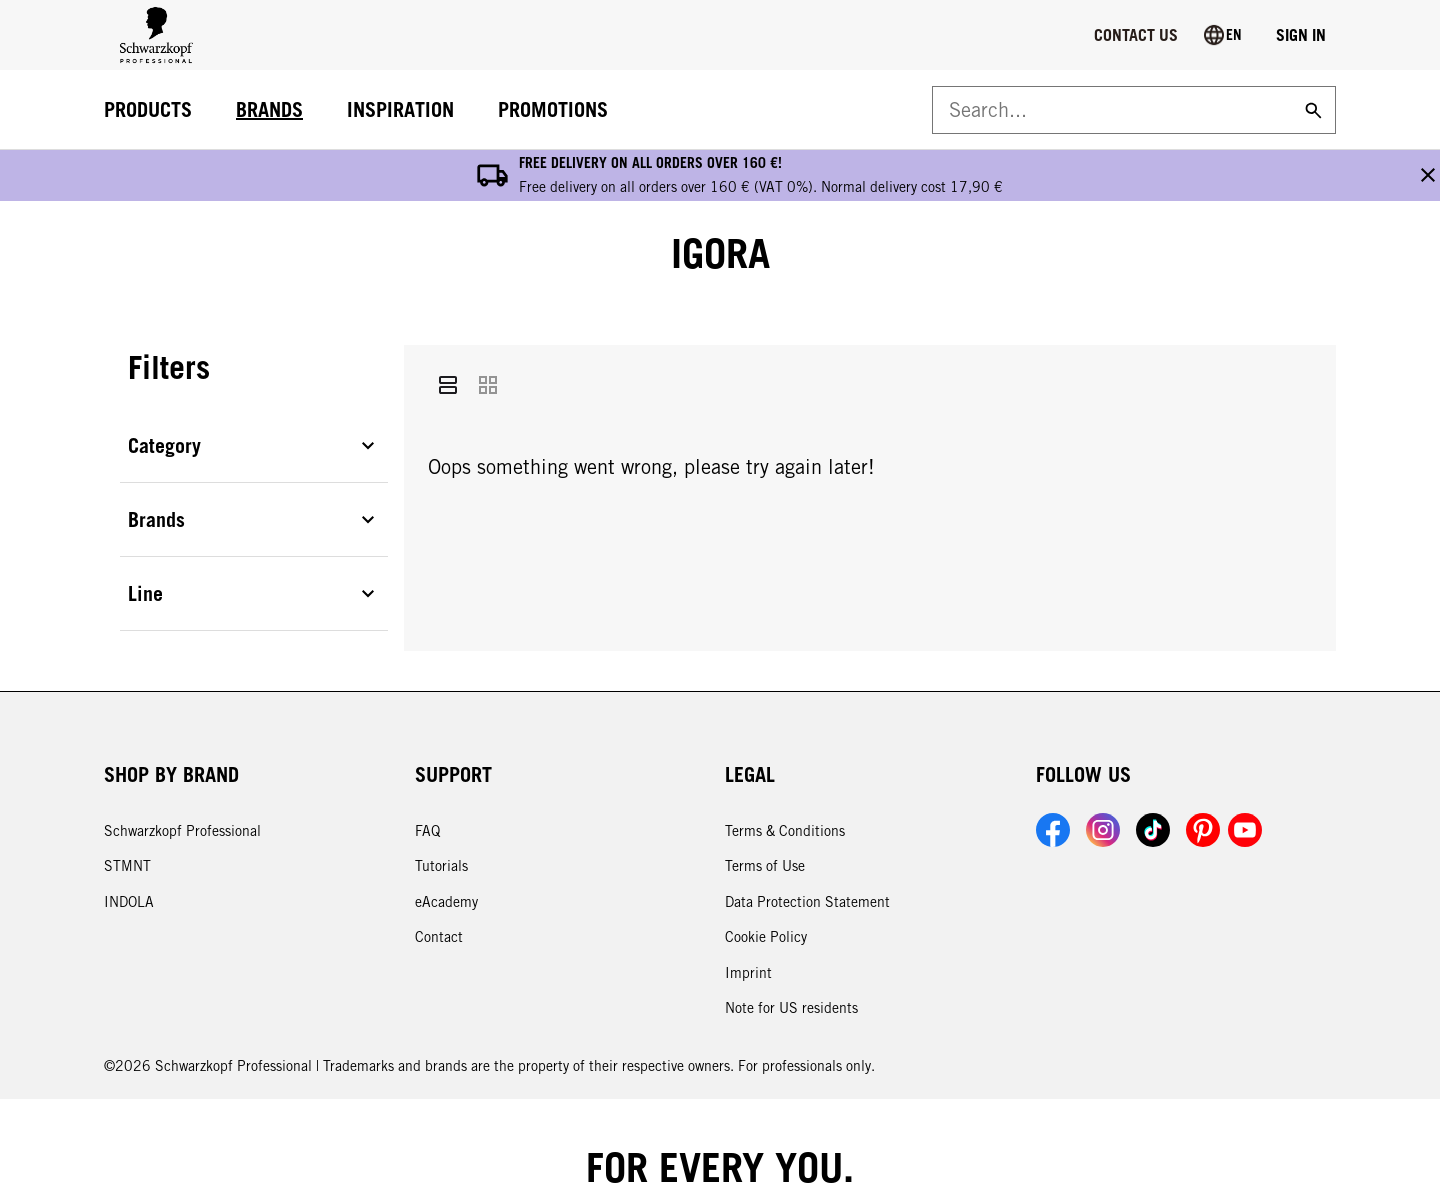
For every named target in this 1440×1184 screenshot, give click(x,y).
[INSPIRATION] (400, 110)
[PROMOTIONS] (553, 110)
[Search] (1311, 110)
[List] (448, 335)
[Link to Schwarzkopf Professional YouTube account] (1245, 779)
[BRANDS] (269, 110)
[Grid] (488, 335)
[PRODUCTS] (148, 110)
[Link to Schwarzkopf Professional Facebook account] (1053, 779)
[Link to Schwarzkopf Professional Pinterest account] (1203, 779)
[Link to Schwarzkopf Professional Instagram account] (1103, 779)
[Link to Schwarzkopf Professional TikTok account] (1153, 779)
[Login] (1301, 35)
